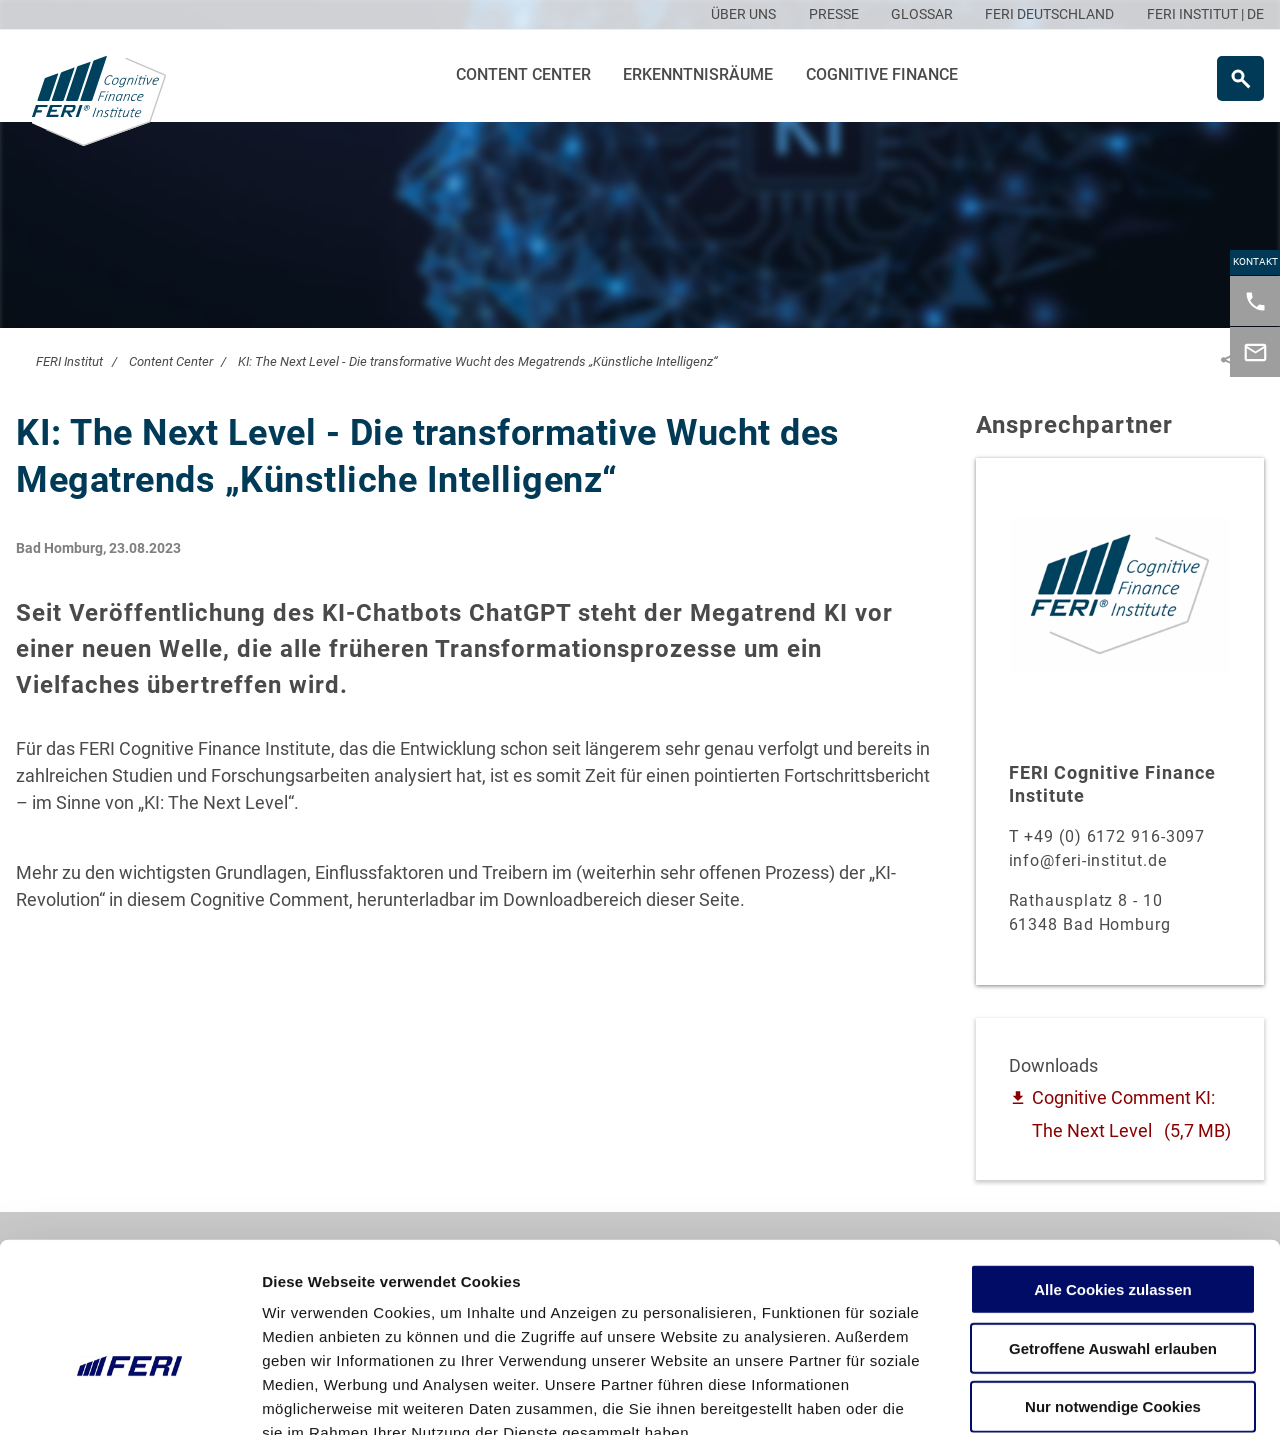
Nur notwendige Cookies (1113, 1289)
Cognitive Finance (882, 74)
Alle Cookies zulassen (1113, 1171)
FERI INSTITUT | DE (1205, 14)
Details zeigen (1063, 1395)
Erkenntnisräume (698, 74)
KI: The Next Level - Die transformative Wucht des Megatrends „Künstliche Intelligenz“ (478, 361)
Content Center (523, 74)
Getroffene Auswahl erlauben (1113, 1230)
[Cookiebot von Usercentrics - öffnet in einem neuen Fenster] (129, 1396)
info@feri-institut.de (1088, 860)
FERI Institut (69, 361)
